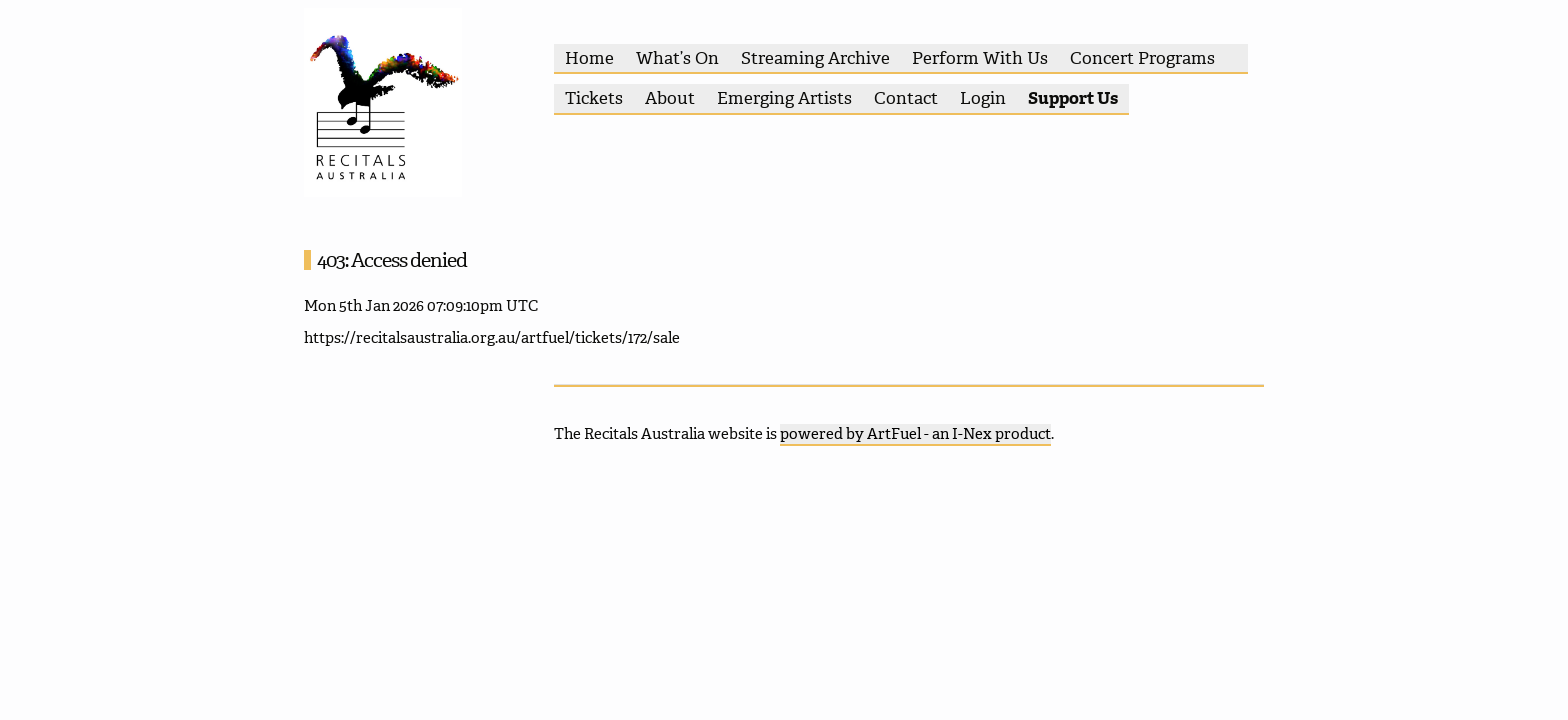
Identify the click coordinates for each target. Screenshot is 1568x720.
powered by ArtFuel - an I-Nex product (915, 434)
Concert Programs (1142, 58)
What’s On (677, 58)
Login (983, 98)
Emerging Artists (784, 98)
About (670, 98)
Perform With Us (980, 58)
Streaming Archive (815, 58)
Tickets (594, 98)
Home (589, 58)
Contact (906, 98)
